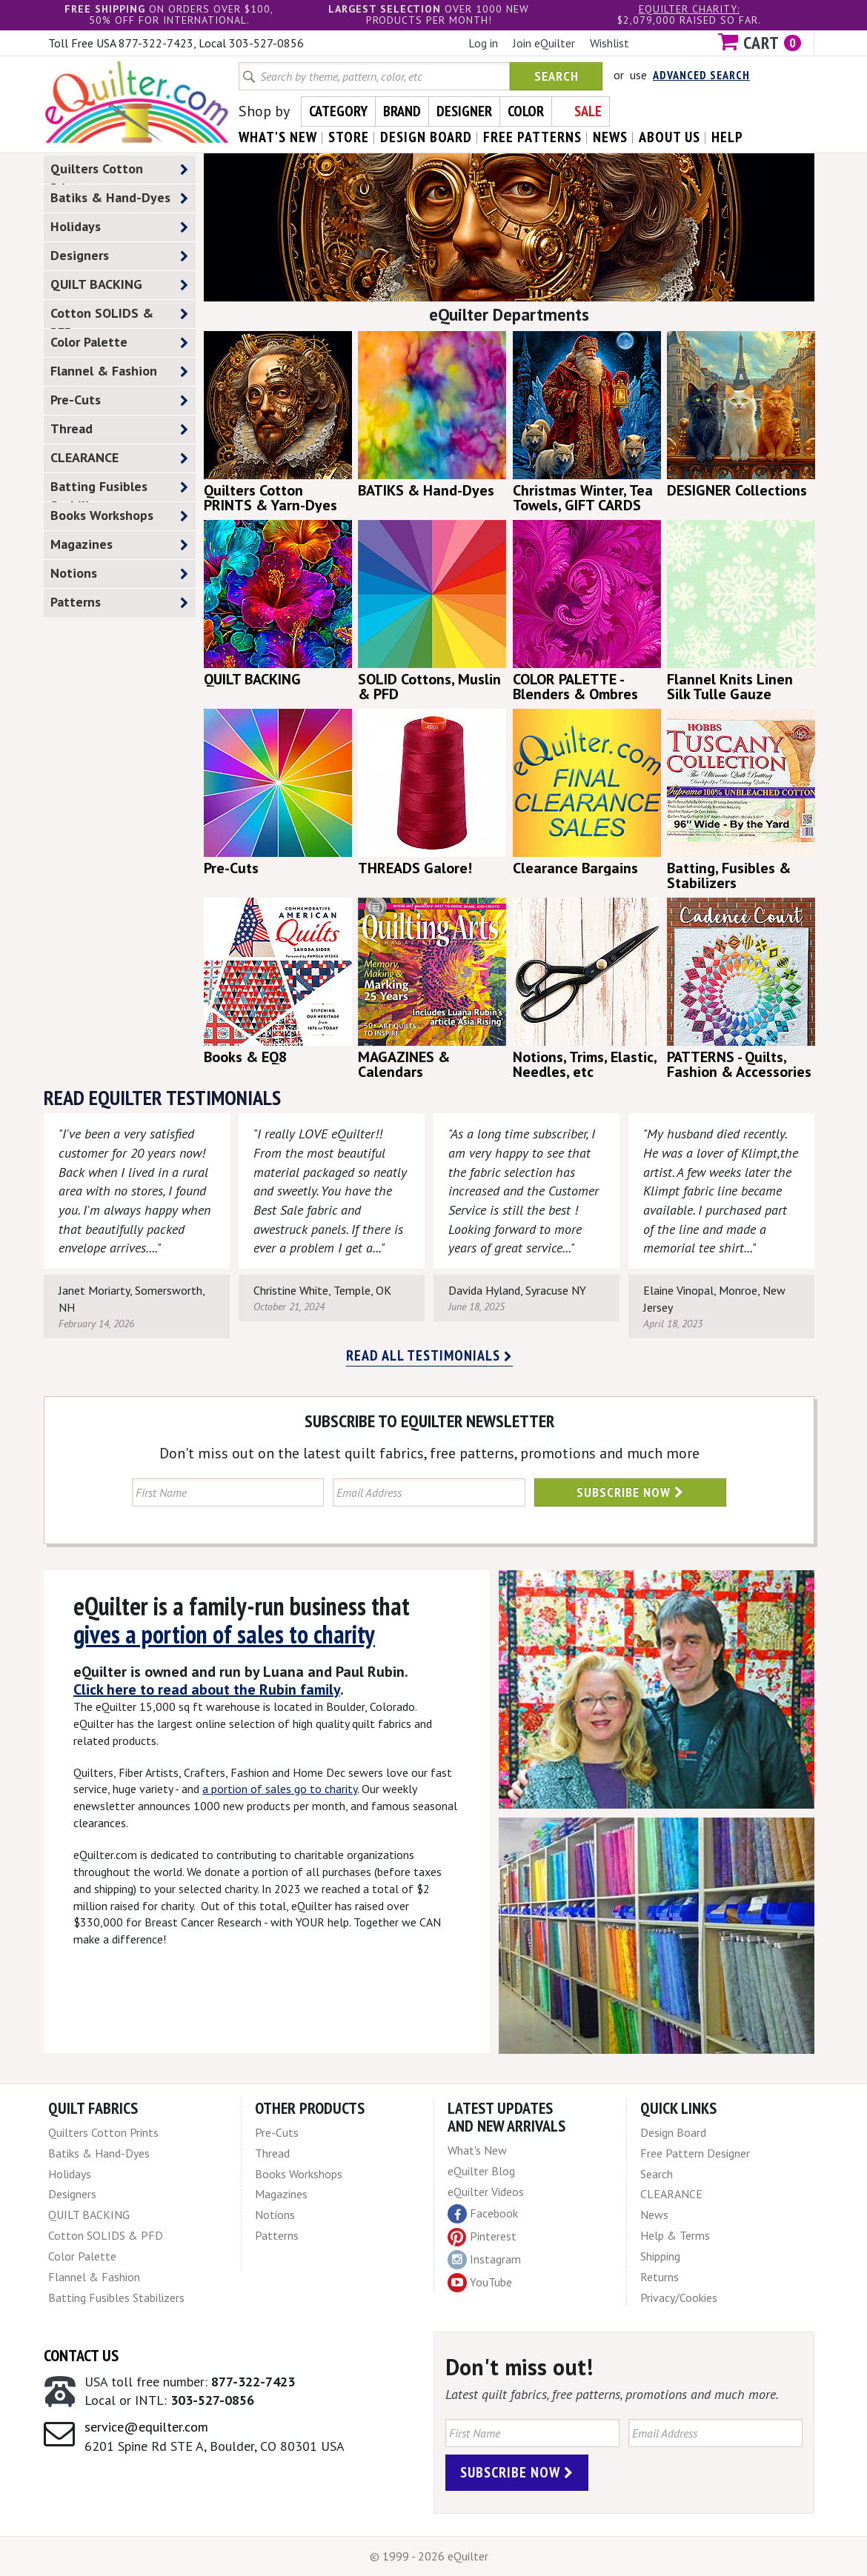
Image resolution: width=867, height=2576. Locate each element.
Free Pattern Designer (695, 2153)
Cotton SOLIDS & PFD (119, 316)
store (348, 137)
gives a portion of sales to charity (224, 1634)
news (610, 137)
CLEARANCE (119, 458)
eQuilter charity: (689, 9)
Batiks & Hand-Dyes (119, 198)
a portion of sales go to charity (279, 1788)
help (727, 137)
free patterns (532, 137)
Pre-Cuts (119, 400)
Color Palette (119, 342)
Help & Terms (675, 2235)
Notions (119, 573)
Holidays (119, 227)
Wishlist (609, 43)
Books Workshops (119, 516)
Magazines (119, 544)
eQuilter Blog (481, 2170)
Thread (119, 429)
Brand (402, 111)
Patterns (119, 602)
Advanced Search (701, 74)
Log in (483, 43)
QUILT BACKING (119, 285)
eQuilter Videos (486, 2191)
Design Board (673, 2132)
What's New (477, 2150)
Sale (588, 111)
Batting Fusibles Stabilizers (119, 489)
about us (669, 137)
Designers (119, 256)
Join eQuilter (544, 43)
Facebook (483, 2213)
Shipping (660, 2256)
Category (338, 111)
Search (556, 75)
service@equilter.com (146, 2426)
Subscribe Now (630, 1492)
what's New (278, 137)
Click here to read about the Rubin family (206, 1689)
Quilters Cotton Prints (119, 172)
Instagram (484, 2259)
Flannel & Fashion (119, 371)
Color (526, 111)
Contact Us (81, 2355)
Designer (464, 111)
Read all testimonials (429, 1355)
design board (426, 137)
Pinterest (482, 2236)
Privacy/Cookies (678, 2297)
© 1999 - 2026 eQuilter (429, 2556)
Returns (659, 2276)
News (654, 2214)
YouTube (480, 2282)
